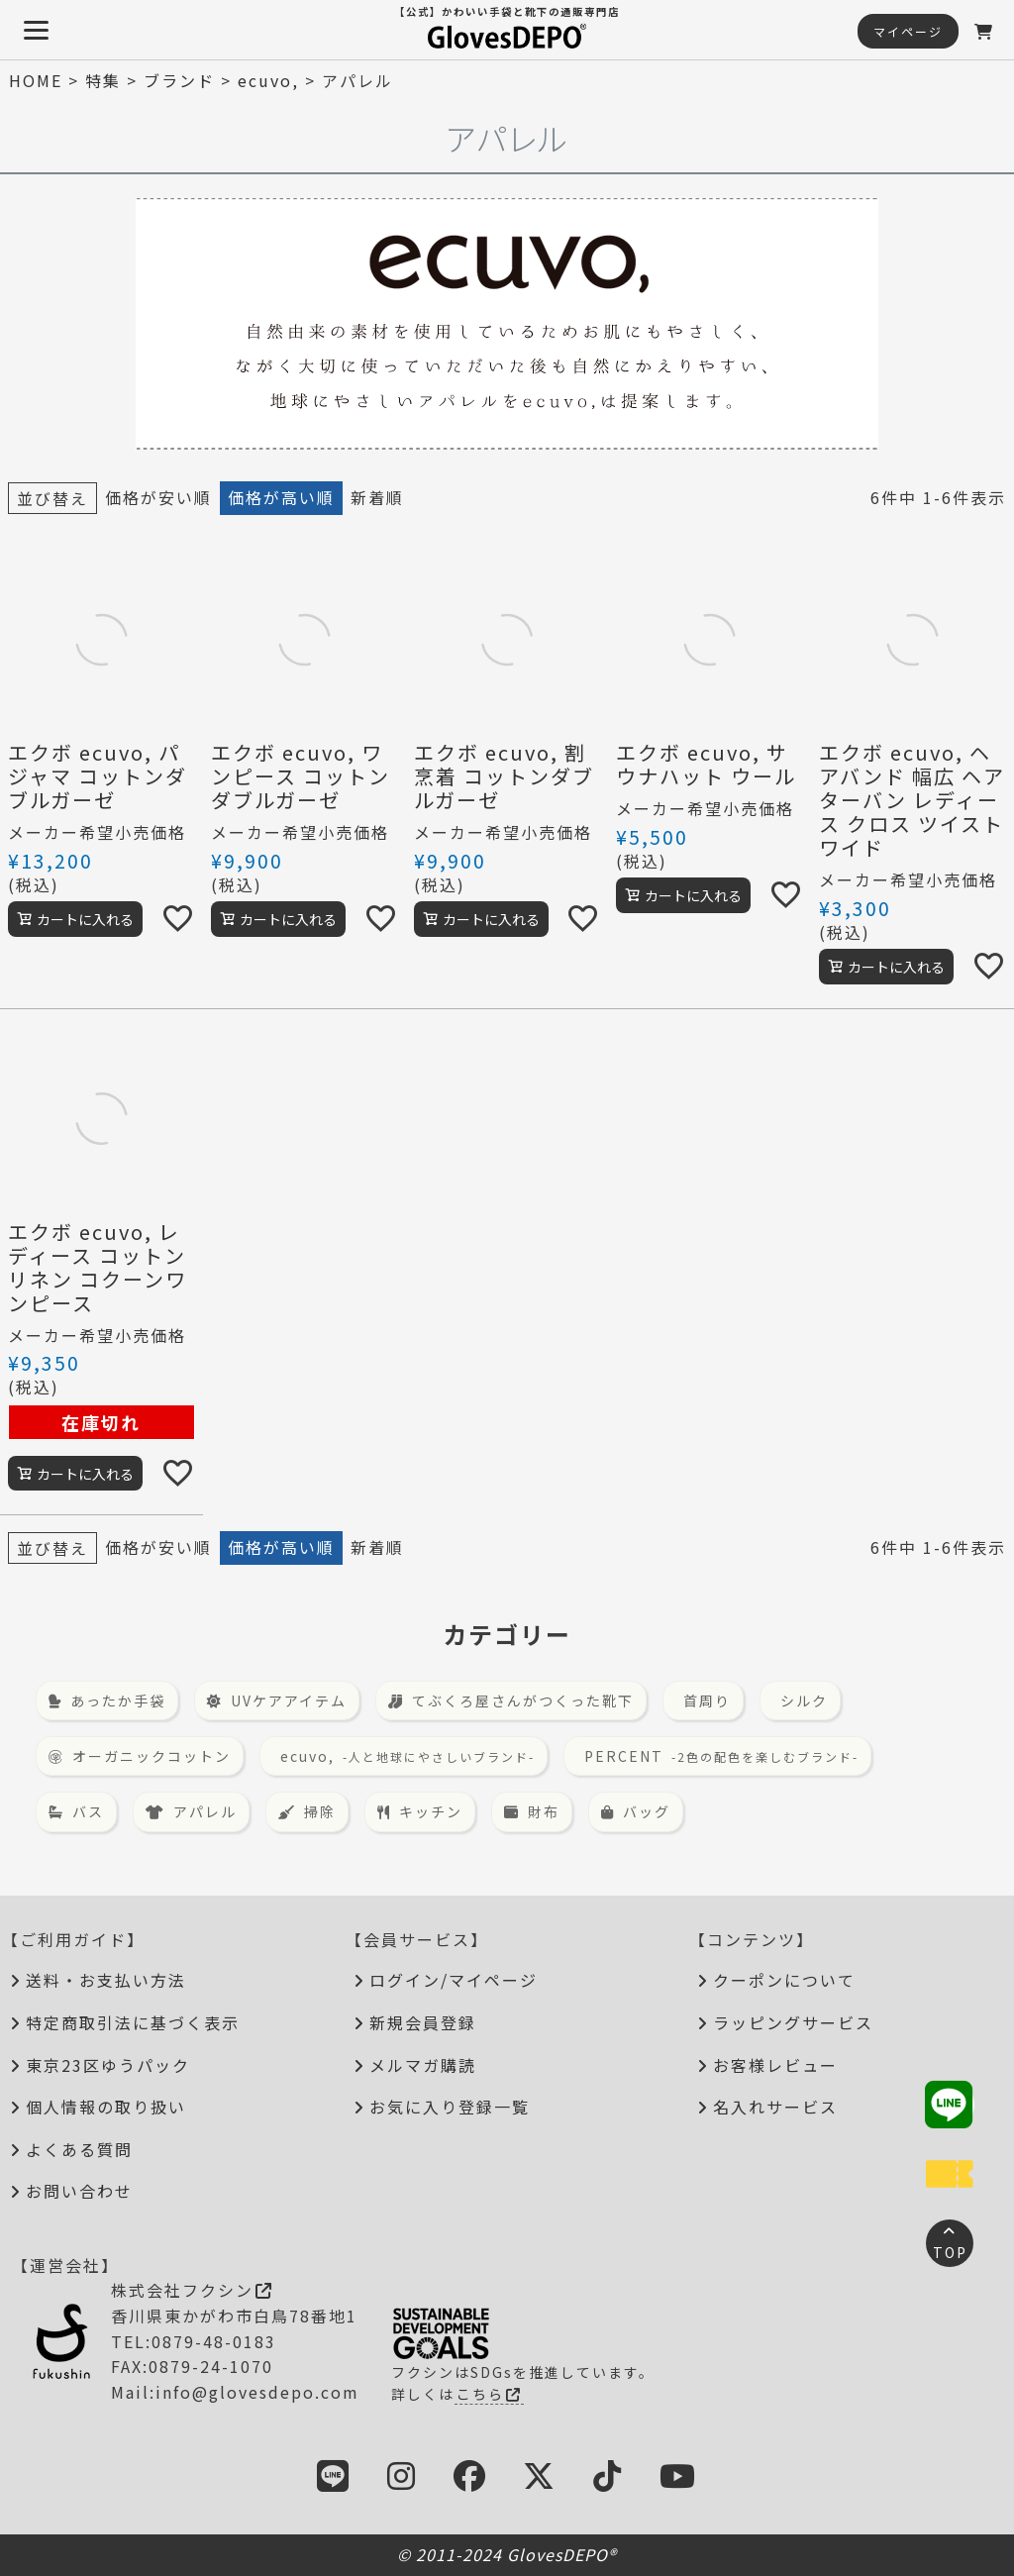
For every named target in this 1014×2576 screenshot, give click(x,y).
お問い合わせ (79, 2191)
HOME (35, 80)
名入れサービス (775, 2106)
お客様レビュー (775, 2065)
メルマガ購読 (422, 2065)
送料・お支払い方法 (106, 1980)
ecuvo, (268, 80)
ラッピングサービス (793, 2022)
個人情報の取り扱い (106, 2106)
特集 (103, 80)
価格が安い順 (158, 497)
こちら (489, 2394)
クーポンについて (784, 1980)
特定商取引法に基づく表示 (133, 2022)
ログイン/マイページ (453, 1980)
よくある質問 (79, 2149)
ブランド (179, 80)
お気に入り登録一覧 (449, 2106)
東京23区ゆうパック (108, 2065)
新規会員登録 (422, 2022)
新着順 (377, 497)
